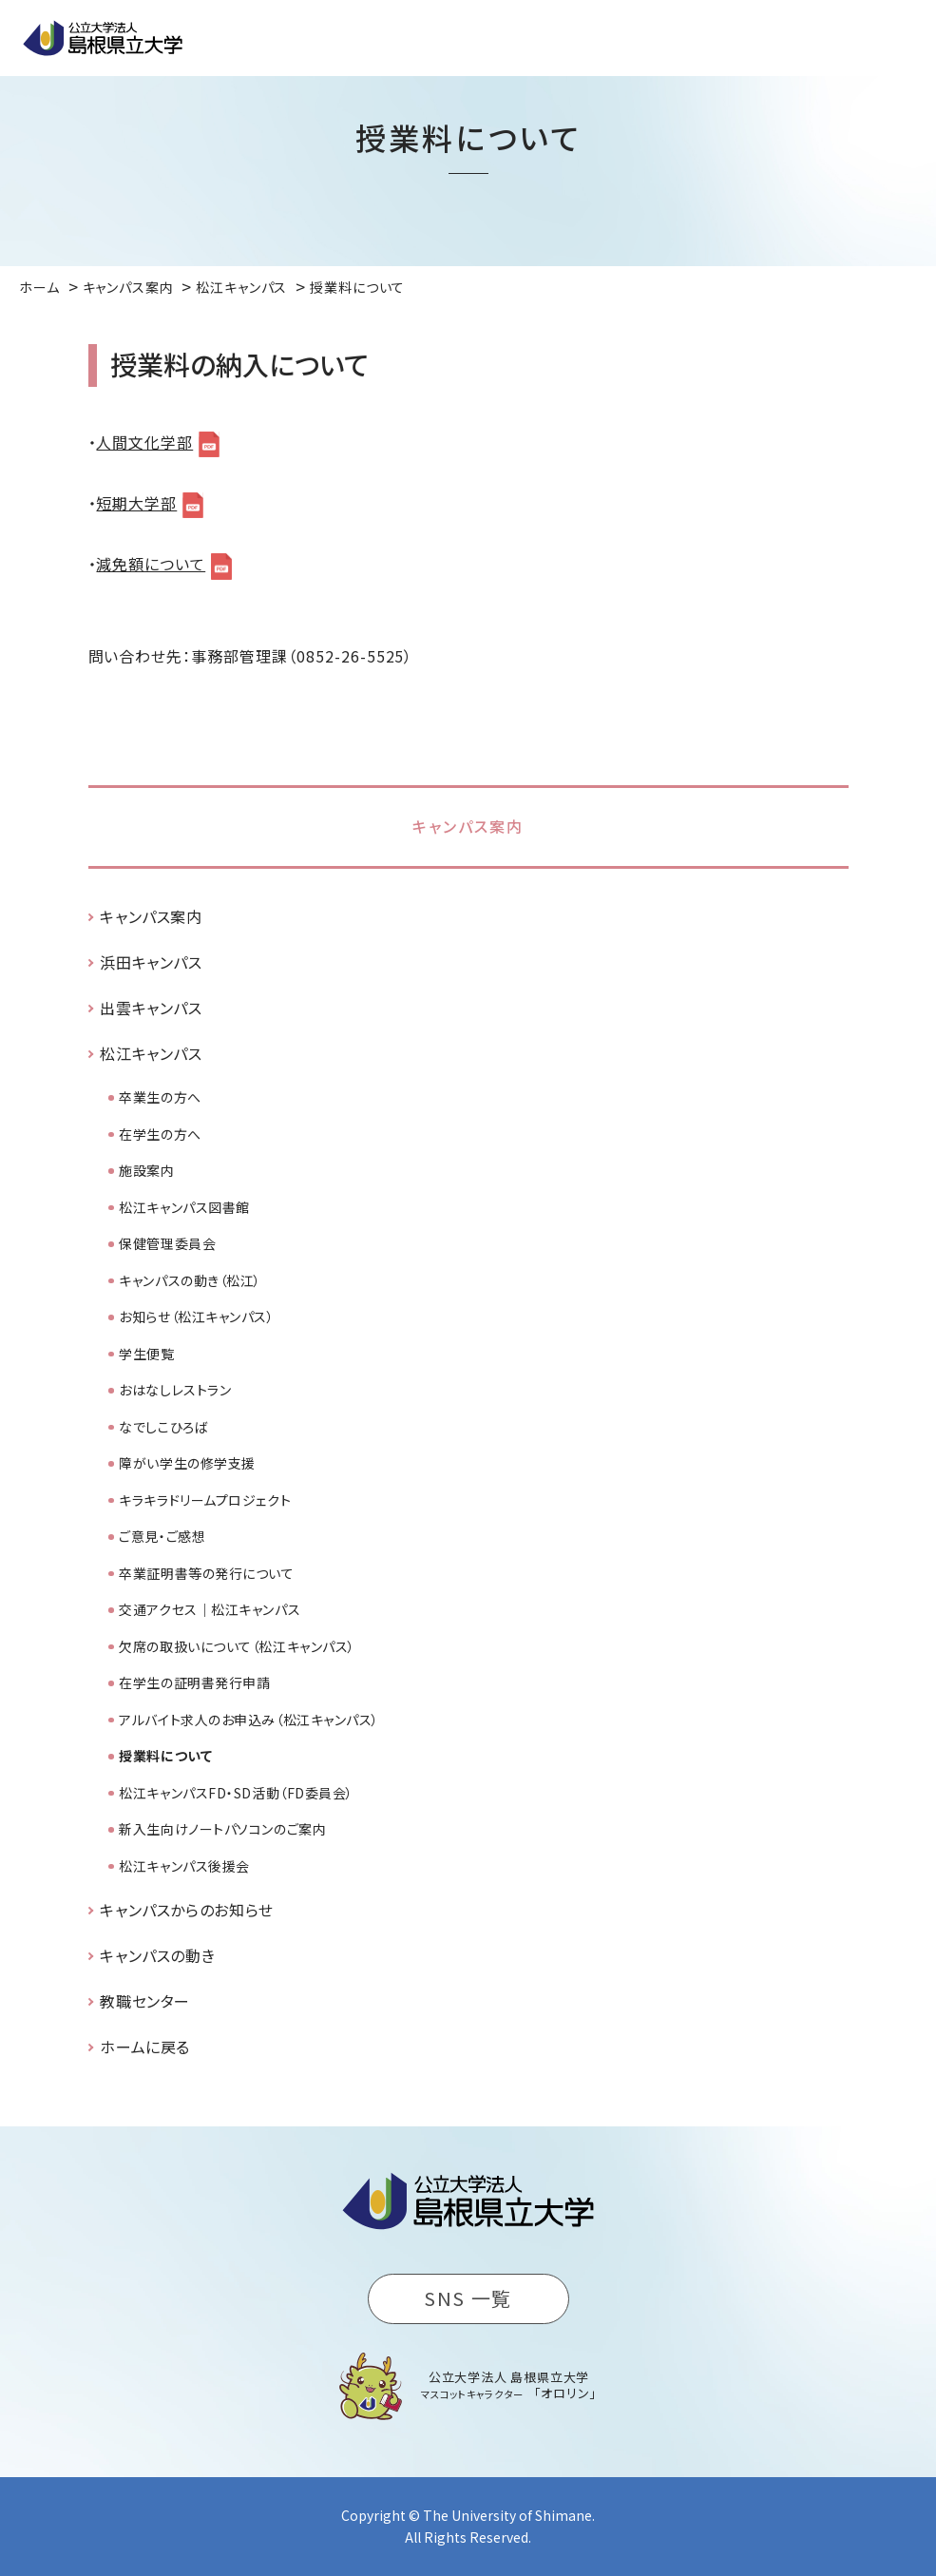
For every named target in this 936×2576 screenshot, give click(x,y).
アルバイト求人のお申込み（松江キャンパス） (249, 1719)
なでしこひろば (163, 1426)
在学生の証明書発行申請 (194, 1682)
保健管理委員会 (167, 1243)
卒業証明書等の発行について (206, 1573)
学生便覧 (146, 1353)
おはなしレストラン (175, 1389)
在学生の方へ (160, 1134)
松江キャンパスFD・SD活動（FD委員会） (236, 1792)
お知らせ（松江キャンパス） (196, 1316)
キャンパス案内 (468, 826)
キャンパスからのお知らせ (187, 1909)
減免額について (150, 563)
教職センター (145, 2001)
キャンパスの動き (157, 1955)
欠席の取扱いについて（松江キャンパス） (237, 1646)
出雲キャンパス (150, 1007)
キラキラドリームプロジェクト (205, 1499)
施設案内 (146, 1170)
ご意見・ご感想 (162, 1536)
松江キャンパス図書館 (184, 1207)
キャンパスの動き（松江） (190, 1280)
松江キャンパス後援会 (184, 1865)
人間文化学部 (144, 442)
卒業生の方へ (160, 1096)
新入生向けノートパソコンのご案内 (222, 1828)
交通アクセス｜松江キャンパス (209, 1609)
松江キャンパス (150, 1053)
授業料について (165, 1755)
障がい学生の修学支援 (187, 1462)
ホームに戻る (145, 2046)
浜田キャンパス (150, 962)
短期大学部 (136, 502)
